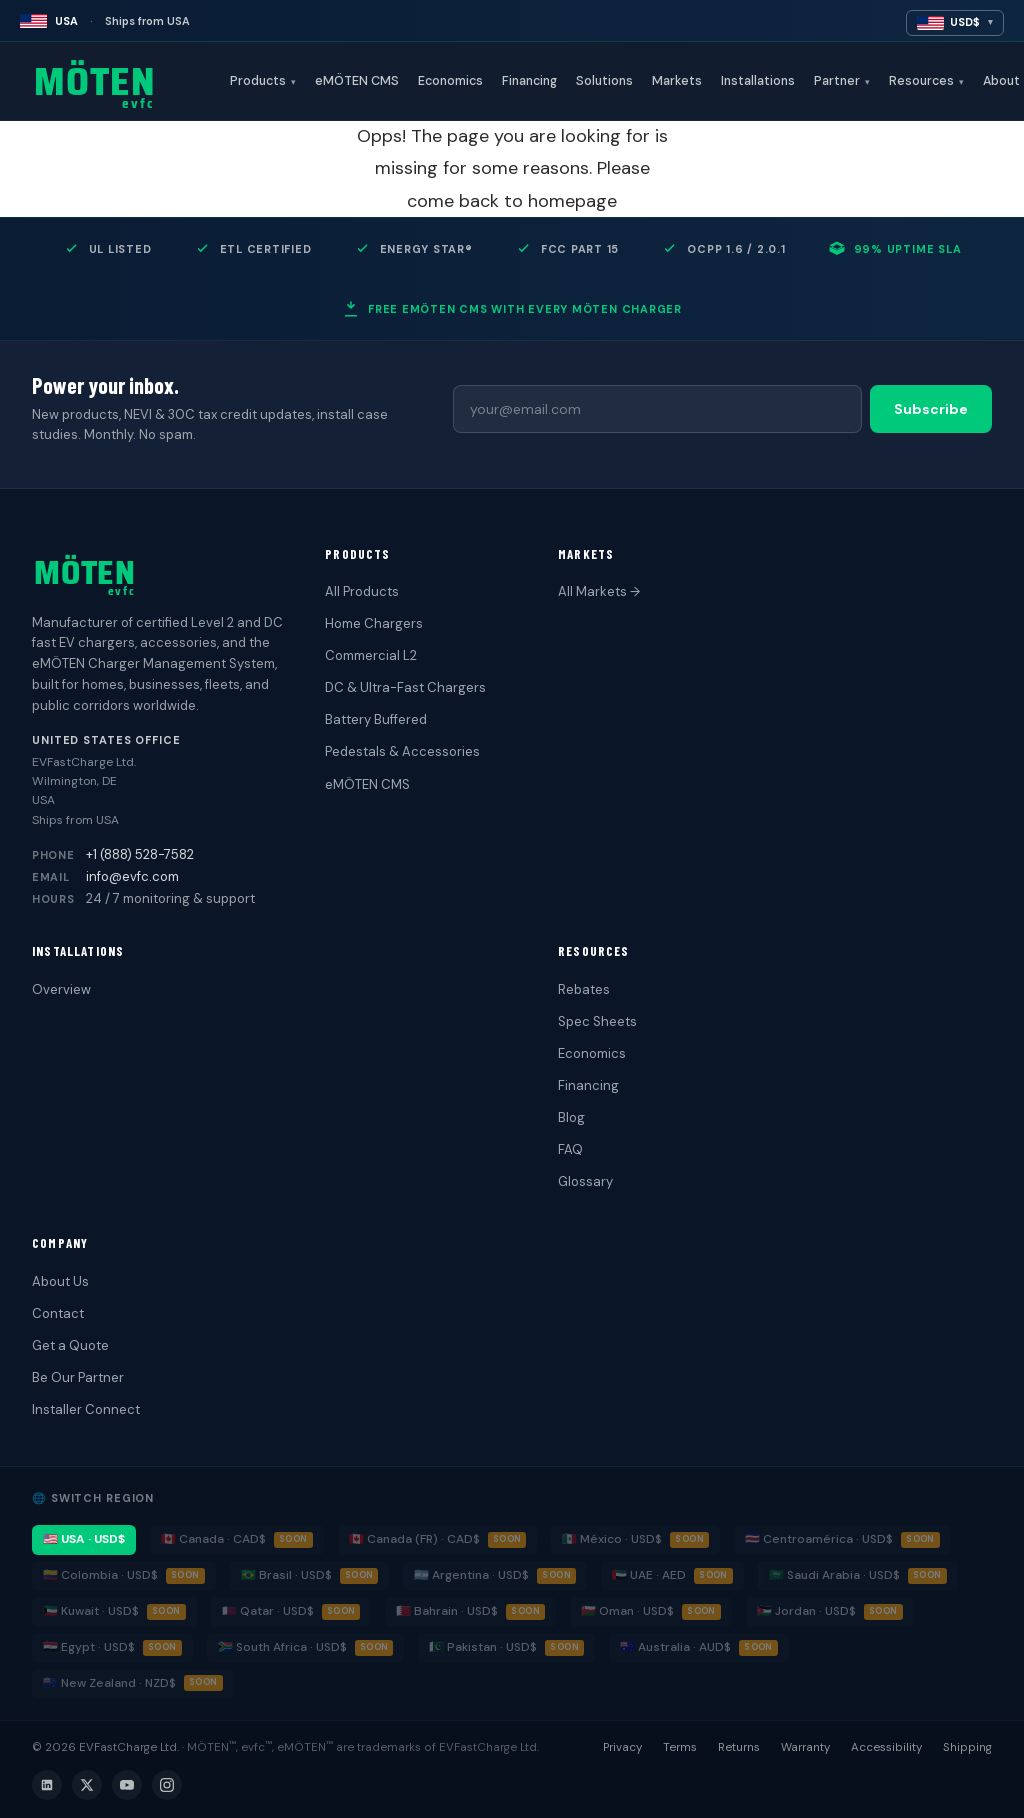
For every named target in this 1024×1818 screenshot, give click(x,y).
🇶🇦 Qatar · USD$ (268, 1611)
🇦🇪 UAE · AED (649, 1575)
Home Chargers (374, 623)
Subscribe (931, 409)
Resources (926, 81)
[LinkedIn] (47, 1785)
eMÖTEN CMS (357, 81)
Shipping (967, 1747)
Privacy (622, 1747)
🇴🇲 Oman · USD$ (627, 1611)
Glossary (585, 1181)
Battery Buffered (376, 719)
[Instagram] (167, 1785)
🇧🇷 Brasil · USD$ (286, 1575)
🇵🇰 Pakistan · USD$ (483, 1647)
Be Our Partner (78, 1377)
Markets (677, 81)
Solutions (604, 81)
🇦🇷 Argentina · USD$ (471, 1575)
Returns (739, 1747)
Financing (529, 81)
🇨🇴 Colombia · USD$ (100, 1575)
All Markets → (599, 591)
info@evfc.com (132, 876)
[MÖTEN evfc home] (126, 81)
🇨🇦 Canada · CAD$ (213, 1539)
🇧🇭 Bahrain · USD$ (447, 1611)
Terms (680, 1747)
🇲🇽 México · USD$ (612, 1539)
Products (263, 81)
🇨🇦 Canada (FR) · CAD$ (414, 1539)
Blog (571, 1117)
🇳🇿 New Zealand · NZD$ (109, 1683)
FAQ (570, 1149)
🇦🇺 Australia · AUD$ (675, 1647)
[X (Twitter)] (87, 1785)
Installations (758, 81)
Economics (450, 81)
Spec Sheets (597, 1021)
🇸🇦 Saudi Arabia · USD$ (834, 1575)
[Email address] (657, 409)
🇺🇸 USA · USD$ (84, 1539)
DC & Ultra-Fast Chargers (405, 687)
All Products (362, 591)
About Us (60, 1281)
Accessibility (886, 1747)
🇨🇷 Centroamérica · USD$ (819, 1539)
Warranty (805, 1747)
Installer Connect (86, 1409)
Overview (61, 989)
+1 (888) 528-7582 (140, 854)
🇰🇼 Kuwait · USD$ (91, 1611)
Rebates (584, 989)
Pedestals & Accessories (402, 751)
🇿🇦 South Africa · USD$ (282, 1647)
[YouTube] (127, 1785)
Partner (842, 81)
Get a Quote (70, 1345)
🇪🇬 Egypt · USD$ (89, 1647)
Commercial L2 (371, 655)
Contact (58, 1313)
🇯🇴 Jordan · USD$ (806, 1611)
